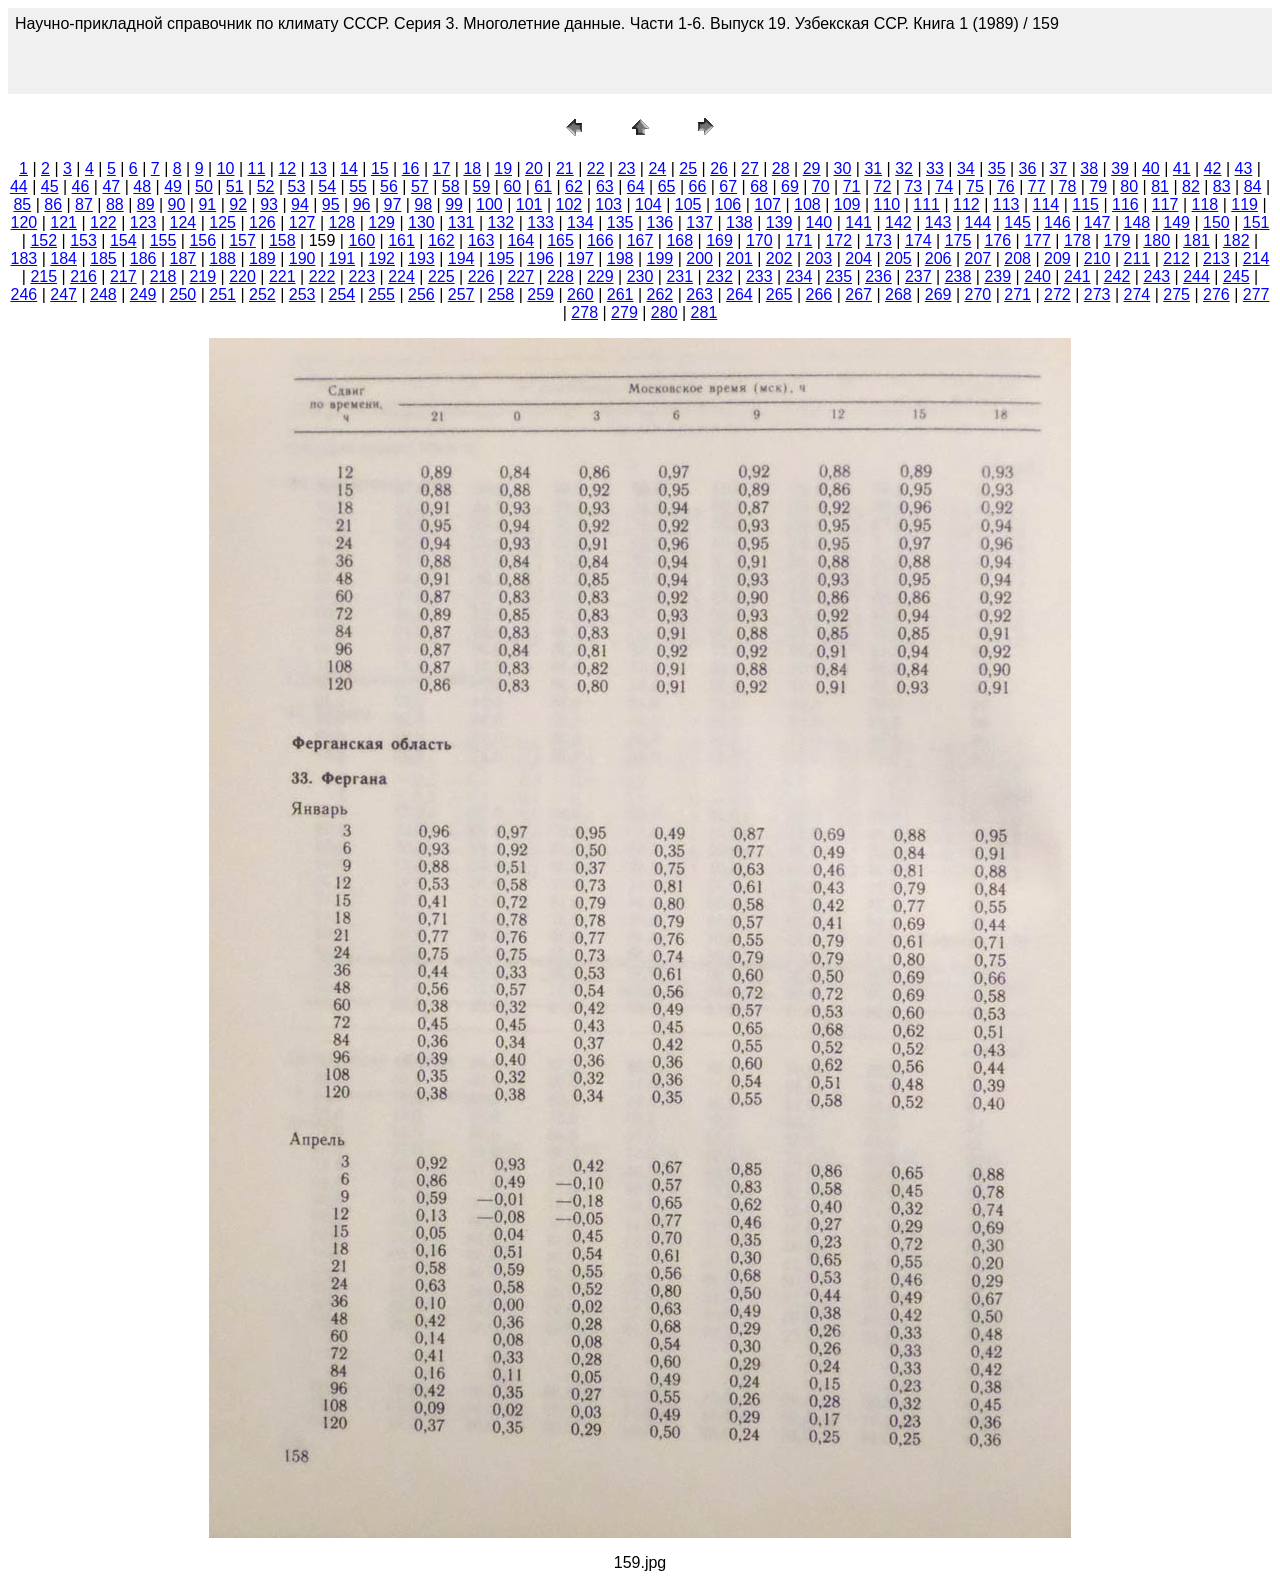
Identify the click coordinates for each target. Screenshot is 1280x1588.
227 (520, 276)
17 (442, 168)
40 (1151, 168)
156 (202, 240)
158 (282, 240)
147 (1097, 222)
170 (759, 240)
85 (22, 204)
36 (1028, 168)
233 (759, 276)
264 (739, 294)
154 (123, 240)
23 (627, 168)
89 (146, 204)
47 (111, 186)
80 (1129, 186)
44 (19, 186)
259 (540, 294)
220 (242, 276)
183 (24, 258)
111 (926, 204)
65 (667, 186)
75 (975, 186)
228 (560, 276)
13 (318, 168)
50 (204, 186)
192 (381, 258)
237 (918, 276)
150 (1216, 222)
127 (302, 222)
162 (441, 240)
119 (1244, 204)
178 (1077, 240)
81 (1160, 186)
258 (501, 294)
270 (978, 294)
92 (238, 204)
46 (81, 186)
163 (481, 240)
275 (1176, 294)
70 (821, 186)
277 (1256, 294)
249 (143, 294)
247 (63, 294)
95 (331, 204)
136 (660, 222)
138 (739, 222)
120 (24, 222)
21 (565, 168)
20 (534, 168)
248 (103, 294)
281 (704, 312)
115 (1085, 204)
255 (381, 294)
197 (580, 258)
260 (580, 294)
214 (1256, 258)
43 (1244, 168)
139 (779, 222)
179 (1117, 240)
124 (183, 222)
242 (1117, 276)
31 (873, 168)
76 (1006, 186)
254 (342, 294)
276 (1216, 294)
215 (43, 276)
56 (389, 186)
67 (728, 186)
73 (913, 186)
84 (1253, 186)
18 (472, 168)
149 (1176, 222)
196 (540, 258)
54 (327, 186)
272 (1057, 294)
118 (1205, 204)
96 (362, 204)
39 (1120, 168)
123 (143, 222)
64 (636, 186)
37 (1058, 168)
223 (361, 276)
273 (1097, 294)
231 (679, 276)
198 (620, 258)
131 (461, 222)
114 (1046, 204)
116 (1125, 204)
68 (759, 186)
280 (664, 312)
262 (660, 294)
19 (503, 168)
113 (1006, 204)
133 (540, 222)
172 (838, 240)
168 (679, 240)
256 (421, 294)
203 (819, 258)
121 (63, 222)
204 (858, 258)
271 (1017, 294)
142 (898, 222)
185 (103, 258)
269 (938, 294)
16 (411, 168)
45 (50, 186)
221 (282, 276)
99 (454, 204)
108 (807, 204)
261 (620, 294)
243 (1156, 276)
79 (1098, 186)
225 (441, 276)
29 (812, 168)
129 (381, 222)
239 (997, 276)
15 (380, 168)
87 (84, 204)
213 (1216, 258)
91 (207, 204)
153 (83, 240)
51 (235, 186)
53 (297, 186)
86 (53, 204)
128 (342, 222)
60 (512, 186)
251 (222, 294)
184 (63, 258)
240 (1037, 276)
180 (1156, 240)
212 (1176, 258)
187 (183, 258)
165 (560, 240)
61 (543, 186)
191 (342, 258)
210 (1097, 258)
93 (269, 204)
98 (423, 204)
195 (501, 258)
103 (608, 204)
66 (697, 186)
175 (958, 240)
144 (978, 222)
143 (938, 222)
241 (1077, 276)
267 (858, 294)
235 (838, 276)
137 (699, 222)
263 (699, 294)
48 (142, 186)
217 (123, 276)
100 (489, 204)
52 (266, 186)
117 (1165, 204)
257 (461, 294)
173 (878, 240)
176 (997, 240)
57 (420, 186)
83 (1222, 186)
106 (728, 204)
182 (1236, 240)
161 (401, 240)
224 (401, 276)
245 (1236, 276)
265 (779, 294)
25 (688, 168)
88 (115, 204)
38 (1089, 168)
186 (143, 258)
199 (660, 258)
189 (262, 258)
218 (163, 276)
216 (83, 276)
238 (958, 276)
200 (699, 258)
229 (600, 276)
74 (944, 186)
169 (719, 240)
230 (640, 276)
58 (451, 186)
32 (904, 168)
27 (750, 168)
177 (1037, 240)
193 (421, 258)
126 (262, 222)
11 (257, 168)
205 (898, 258)
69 (790, 186)
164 (520, 240)
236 (878, 276)
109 (847, 204)
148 (1137, 222)
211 (1137, 258)
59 (482, 186)
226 (481, 276)
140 (819, 222)
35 (997, 168)
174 (918, 240)
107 (767, 204)
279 (624, 312)
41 (1182, 168)
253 (302, 294)
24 (657, 168)
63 (605, 186)
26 (719, 168)
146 (1057, 222)
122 (103, 222)
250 (183, 294)
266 (819, 294)
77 (1037, 186)
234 (799, 276)
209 (1057, 258)
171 (799, 240)
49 (173, 186)
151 (1256, 222)
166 (600, 240)
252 (262, 294)
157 (242, 240)
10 (226, 168)
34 (966, 168)
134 (580, 222)
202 (779, 258)
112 (966, 204)
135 (620, 222)
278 (584, 312)
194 (461, 258)
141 (858, 222)
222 (322, 276)
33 (935, 168)
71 (852, 186)
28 (781, 168)
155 (163, 240)
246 (24, 294)
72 (883, 186)
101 (529, 204)
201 (739, 258)
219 (202, 276)
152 (43, 240)
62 (574, 186)
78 (1068, 186)
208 (1017, 258)
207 (978, 258)
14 (349, 168)
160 (361, 240)
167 (640, 240)
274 (1137, 294)
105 (688, 204)
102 (569, 204)
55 (358, 186)
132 (501, 222)
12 (287, 168)
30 (843, 168)
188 (222, 258)
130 (421, 222)
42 (1213, 168)
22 (596, 168)
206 (938, 258)
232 (719, 276)
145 (1017, 222)
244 (1196, 276)
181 (1196, 240)
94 (300, 204)
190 (302, 258)
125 (222, 222)
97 (393, 204)
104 (648, 204)
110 (887, 204)
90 (177, 204)
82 (1191, 186)
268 (898, 294)
